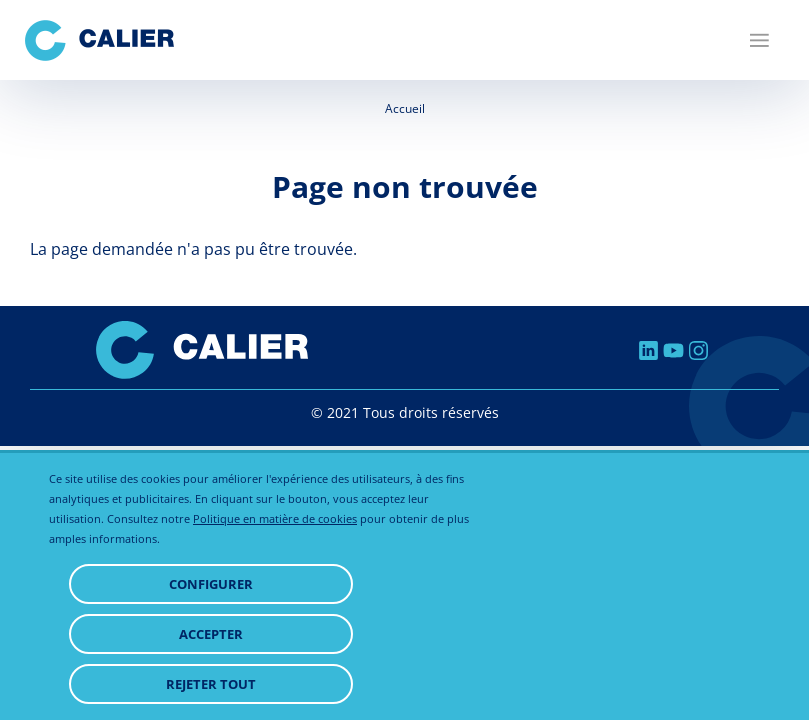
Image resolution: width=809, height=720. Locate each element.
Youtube (673, 350)
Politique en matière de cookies (275, 518)
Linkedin (648, 350)
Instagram (698, 350)
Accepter (211, 634)
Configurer (211, 584)
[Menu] (759, 40)
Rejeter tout (211, 684)
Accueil (405, 108)
